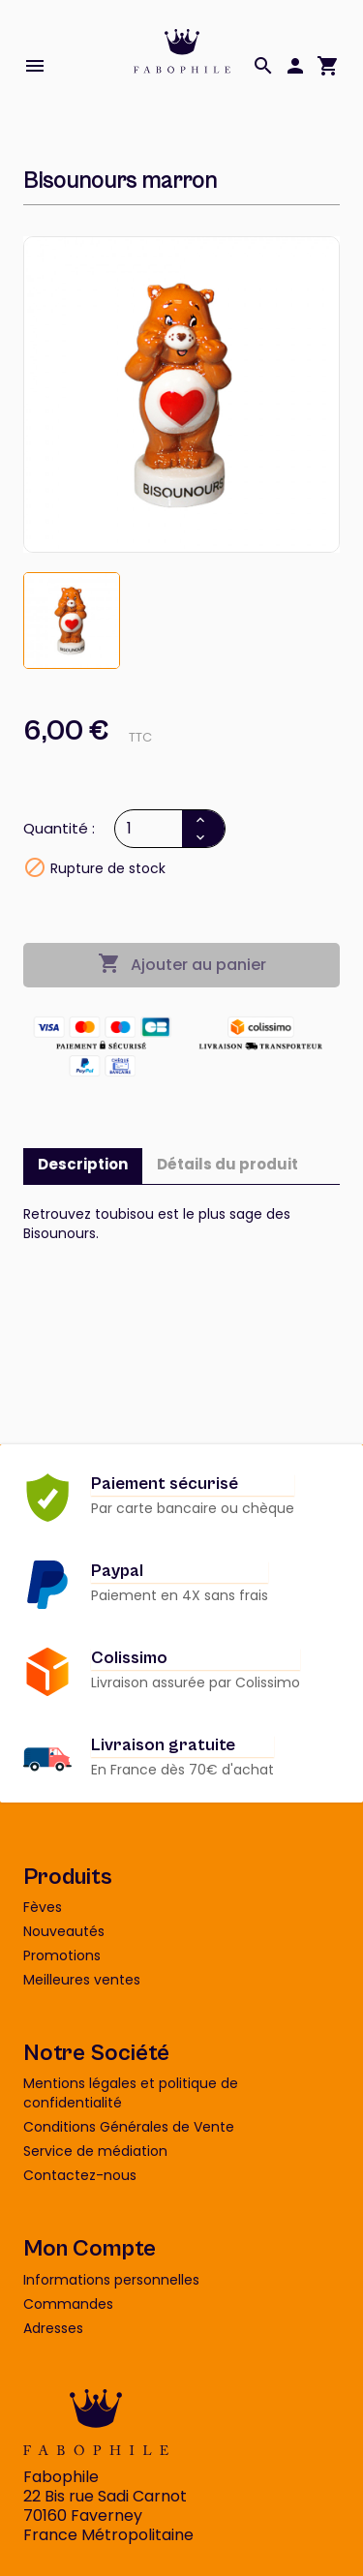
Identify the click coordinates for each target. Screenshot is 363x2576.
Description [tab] (83, 1164)
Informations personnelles (111, 2279)
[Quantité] (150, 828)
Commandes (68, 2304)
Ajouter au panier (182, 964)
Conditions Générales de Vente (128, 2127)
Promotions (62, 1955)
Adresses (53, 2328)
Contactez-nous (79, 2175)
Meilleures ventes (81, 1979)
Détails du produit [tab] (227, 1164)
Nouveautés (64, 1931)
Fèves (42, 1907)
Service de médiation (95, 2151)
